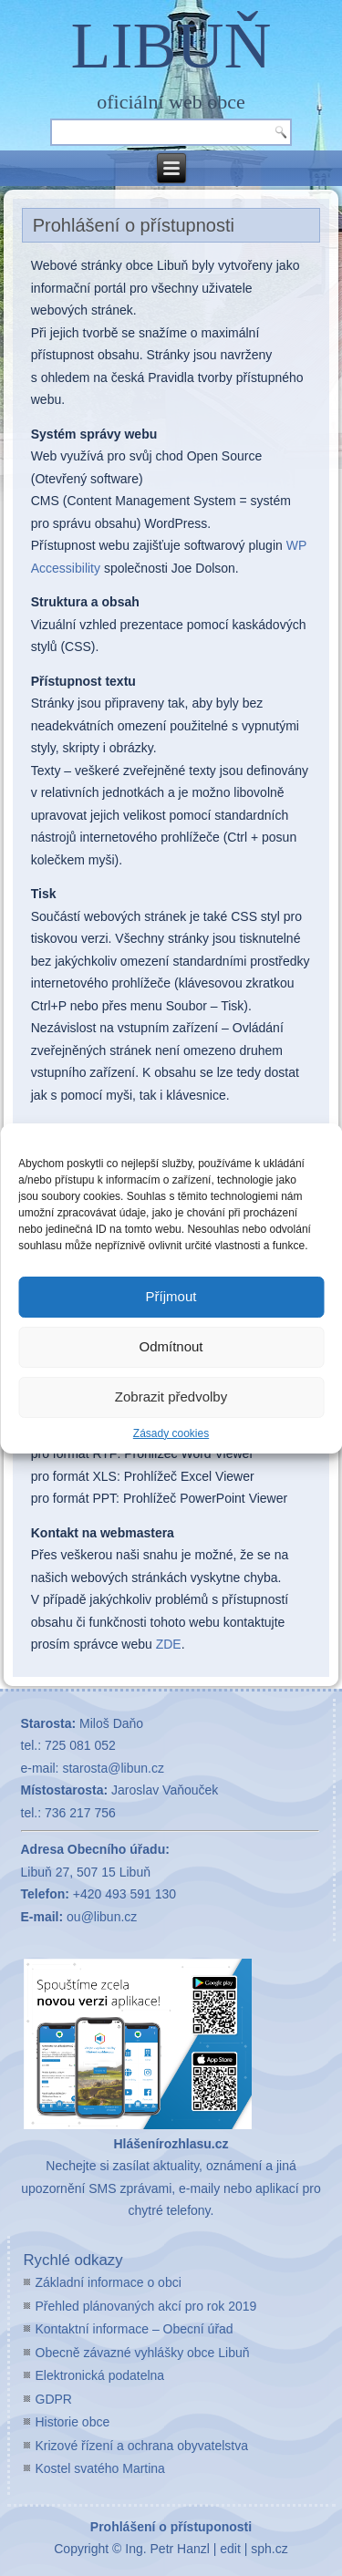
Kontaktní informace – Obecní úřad (134, 2329)
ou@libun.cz (102, 1916)
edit (230, 2548)
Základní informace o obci (108, 2282)
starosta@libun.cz (112, 1768)
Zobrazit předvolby (171, 1396)
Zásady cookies (171, 1433)
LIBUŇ (171, 45)
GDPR (54, 2399)
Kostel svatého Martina (100, 2468)
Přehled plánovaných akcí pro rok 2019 (146, 2306)
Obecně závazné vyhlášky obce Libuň (143, 2352)
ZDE (168, 1644)
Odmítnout (170, 1346)
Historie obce (73, 2422)
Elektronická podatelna (100, 2375)
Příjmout (171, 1296)
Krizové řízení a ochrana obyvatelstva (142, 2445)
